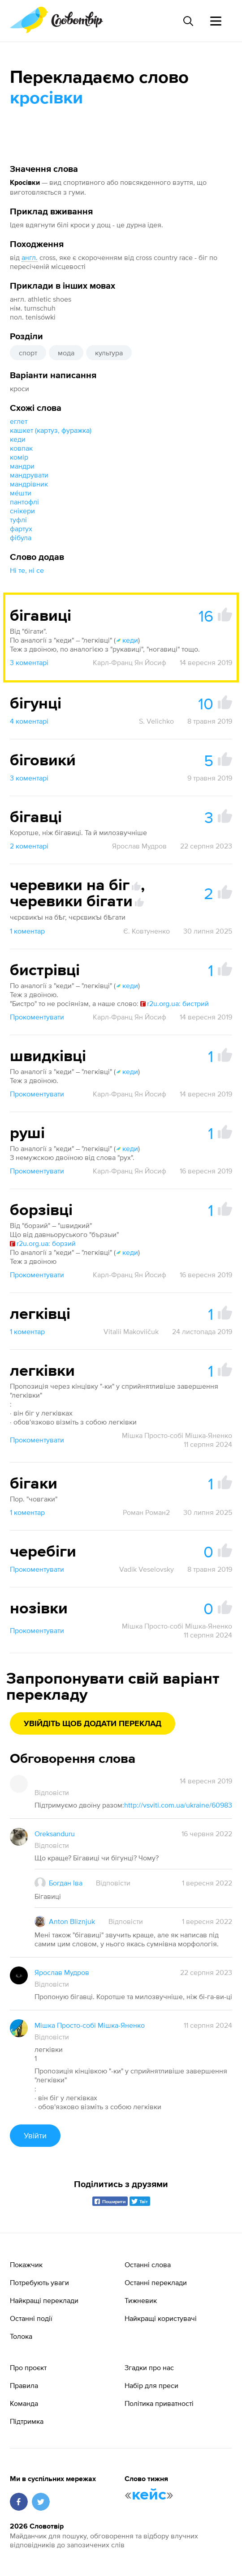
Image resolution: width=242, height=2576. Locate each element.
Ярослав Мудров (139, 846)
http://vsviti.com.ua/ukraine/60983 (178, 1805)
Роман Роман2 (146, 1512)
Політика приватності (159, 2403)
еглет (18, 421)
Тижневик (141, 2300)
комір (19, 457)
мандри (22, 466)
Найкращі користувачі (161, 2318)
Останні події (31, 2318)
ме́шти (20, 493)
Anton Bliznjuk (72, 1921)
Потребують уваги (39, 2282)
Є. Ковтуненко (146, 931)
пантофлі (24, 502)
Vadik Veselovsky (146, 1569)
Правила (24, 2385)
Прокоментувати (37, 1017)
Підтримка (26, 2421)
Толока (21, 2336)
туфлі (18, 520)
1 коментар (27, 931)
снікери (22, 511)
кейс (149, 2495)
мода (66, 353)
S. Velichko (156, 721)
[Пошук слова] (188, 21)
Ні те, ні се (27, 570)
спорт (28, 353)
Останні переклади (156, 2282)
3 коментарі (29, 662)
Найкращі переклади (44, 2300)
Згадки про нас (149, 2367)
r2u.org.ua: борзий (43, 1243)
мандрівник (29, 484)
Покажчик (26, 2264)
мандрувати (29, 475)
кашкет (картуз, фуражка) (50, 430)
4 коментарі (29, 721)
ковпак (21, 448)
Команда (24, 2403)
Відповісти (52, 1792)
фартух (21, 529)
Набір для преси (151, 2385)
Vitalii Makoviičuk (131, 1331)
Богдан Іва (65, 1883)
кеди (18, 439)
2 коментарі (29, 846)
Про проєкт (28, 2367)
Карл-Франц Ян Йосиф (129, 662)
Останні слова (148, 2264)
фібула (20, 537)
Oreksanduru (55, 1834)
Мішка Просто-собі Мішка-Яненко (177, 1435)
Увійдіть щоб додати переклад (92, 1724)
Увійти (35, 2135)
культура (109, 353)
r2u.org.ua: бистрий (174, 1003)
